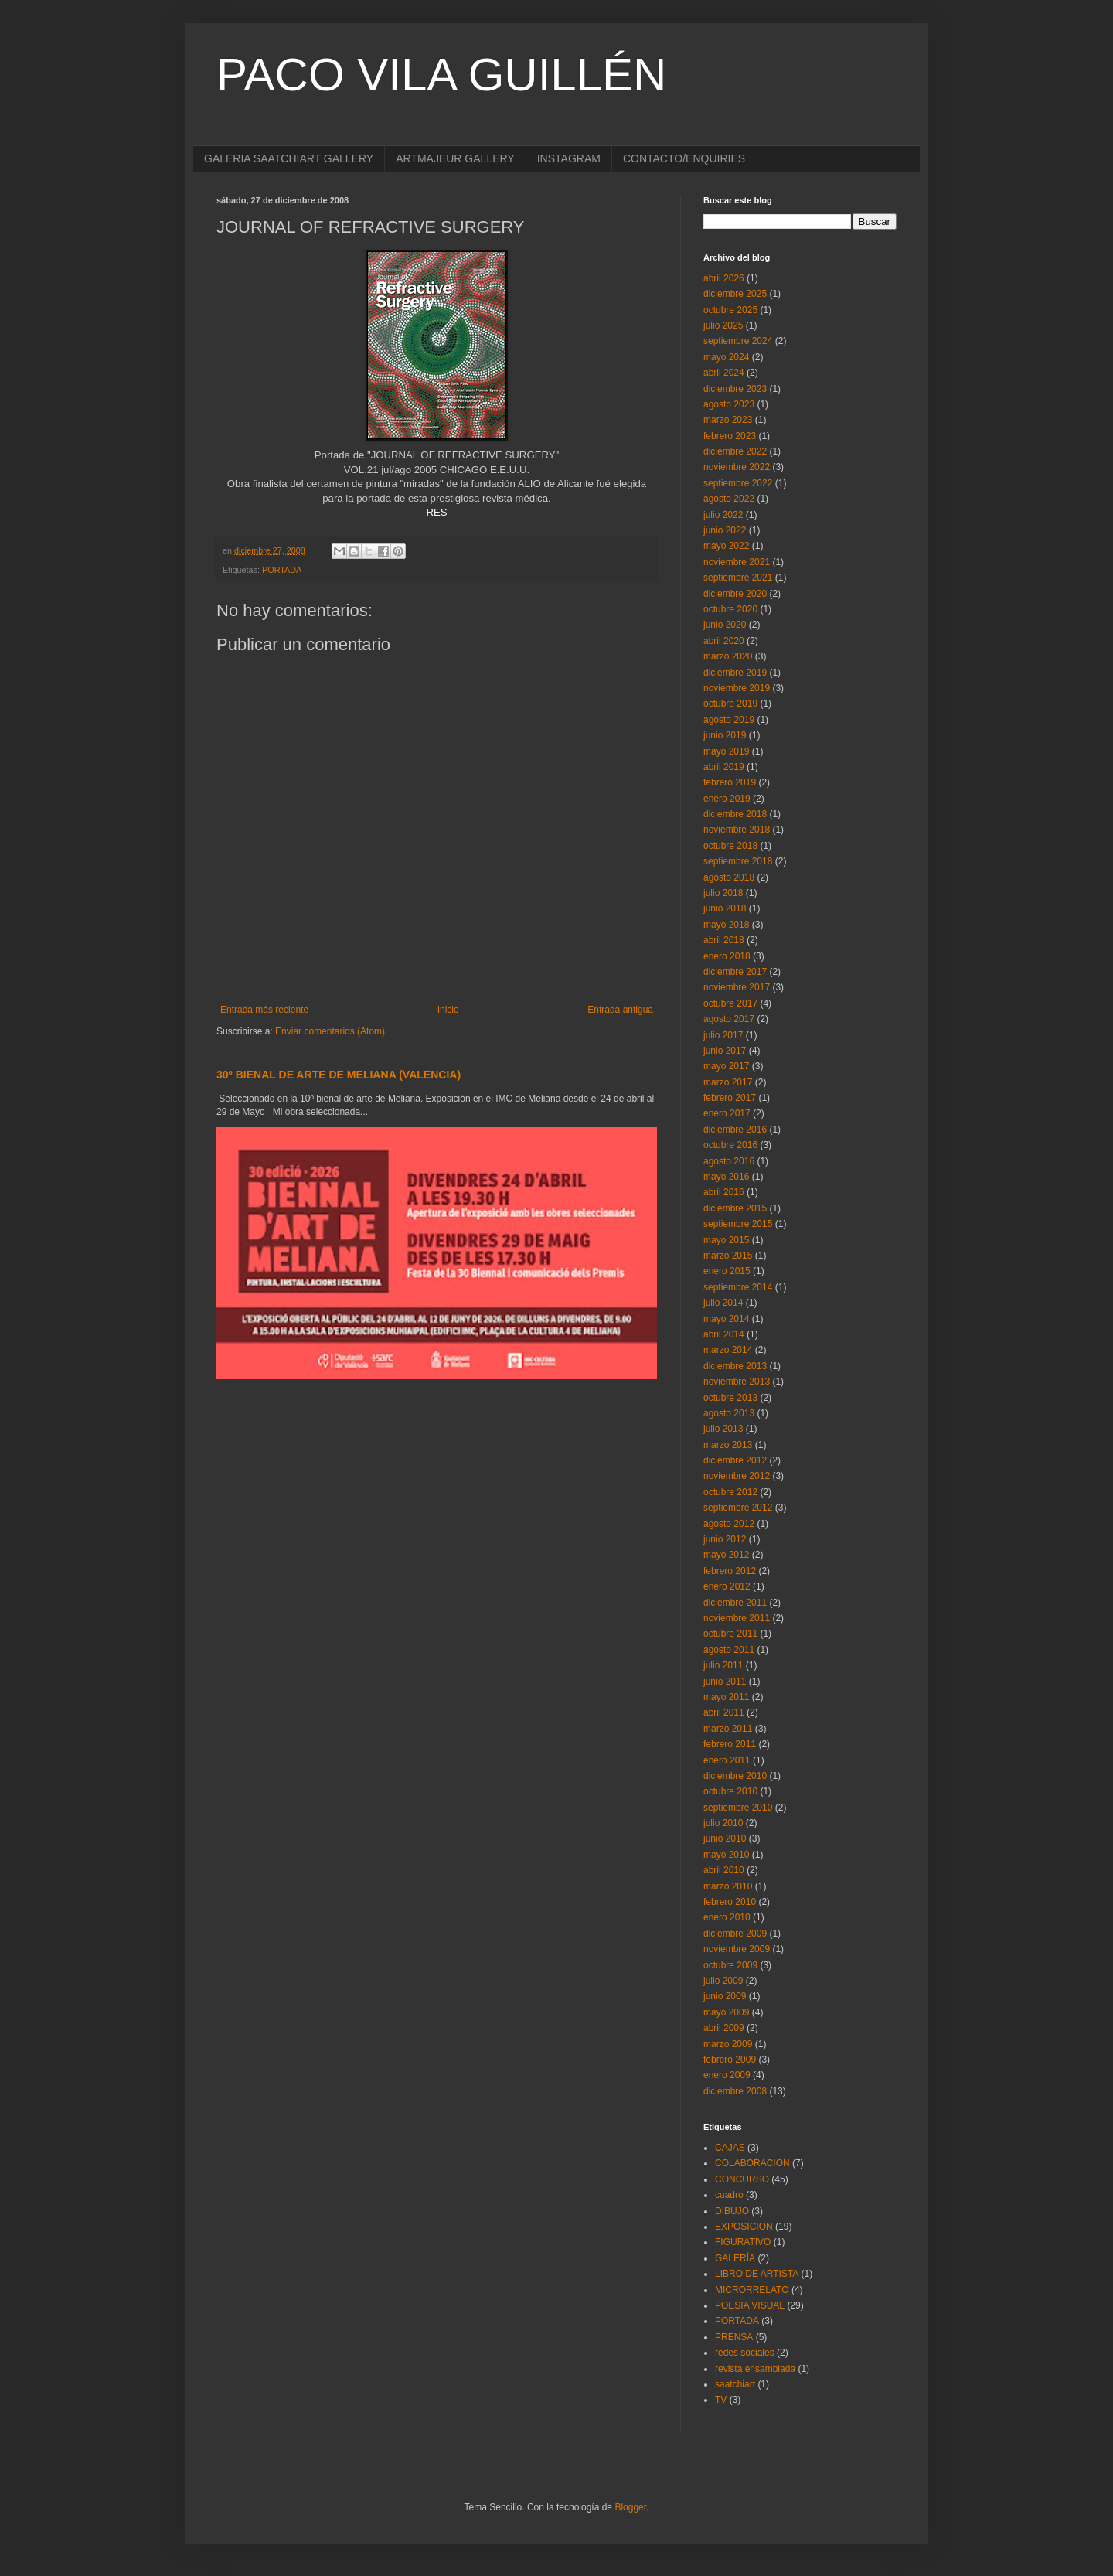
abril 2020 (723, 640)
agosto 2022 (728, 498)
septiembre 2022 (737, 483)
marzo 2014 (727, 1349)
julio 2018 (723, 893)
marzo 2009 (727, 2044)
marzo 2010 (727, 1886)
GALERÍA (735, 2258)
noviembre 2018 (736, 829)
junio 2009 (724, 1996)
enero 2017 (727, 1113)
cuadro (729, 2194)
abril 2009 (723, 2027)
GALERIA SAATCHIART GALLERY (288, 158)
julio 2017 (723, 1035)
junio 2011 (724, 1681)
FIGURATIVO (743, 2242)
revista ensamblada (755, 2368)
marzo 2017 (727, 1082)
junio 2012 (724, 1539)
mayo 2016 (726, 1176)
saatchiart (735, 2384)
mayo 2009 (726, 2012)
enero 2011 (727, 1760)
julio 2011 (723, 1665)
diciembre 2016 (735, 1129)
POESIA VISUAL (750, 2305)
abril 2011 (723, 1712)
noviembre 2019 (736, 688)
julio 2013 (723, 1428)
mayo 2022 (726, 545)
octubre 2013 (730, 1397)
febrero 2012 (729, 1571)
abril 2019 (723, 767)
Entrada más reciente (264, 1009)
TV (721, 2399)
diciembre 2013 (735, 1366)
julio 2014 (723, 1302)
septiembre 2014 (737, 1287)
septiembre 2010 (737, 1807)
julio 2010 (723, 1823)
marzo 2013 (727, 1445)
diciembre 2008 (735, 2091)
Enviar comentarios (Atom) (330, 1031)
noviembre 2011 (736, 1618)
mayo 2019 (726, 751)
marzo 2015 (727, 1255)
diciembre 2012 (735, 1460)
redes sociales (744, 2352)
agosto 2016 (728, 1161)
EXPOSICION (744, 2226)
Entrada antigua (620, 1009)
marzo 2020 (727, 656)
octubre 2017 (730, 1003)
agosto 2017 (728, 1019)
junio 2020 (724, 624)
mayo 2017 (726, 1066)
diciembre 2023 (735, 388)
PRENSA (734, 2337)
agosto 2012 (728, 1523)
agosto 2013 (728, 1413)
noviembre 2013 (736, 1381)
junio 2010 (724, 1838)
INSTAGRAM (569, 158)
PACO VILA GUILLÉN (441, 75)
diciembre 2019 (735, 672)
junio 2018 (724, 908)
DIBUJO (732, 2211)
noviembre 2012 (736, 1475)
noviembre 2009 (736, 1949)
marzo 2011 (727, 1728)
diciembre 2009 (735, 1933)
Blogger (630, 2507)
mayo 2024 (726, 357)
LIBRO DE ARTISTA (756, 2273)
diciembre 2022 (735, 451)
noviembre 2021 (736, 562)
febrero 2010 (729, 1901)
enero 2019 (727, 798)
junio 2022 (724, 530)
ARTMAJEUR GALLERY (455, 158)
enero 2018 (727, 956)
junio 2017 (724, 1050)
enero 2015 (727, 1271)
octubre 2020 (730, 609)
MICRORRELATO (752, 2290)
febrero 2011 (729, 1744)
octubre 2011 (730, 1633)
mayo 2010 (726, 1854)
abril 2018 (723, 940)
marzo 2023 (727, 419)
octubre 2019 (730, 703)
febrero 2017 (729, 1097)
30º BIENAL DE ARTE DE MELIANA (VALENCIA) (338, 1074)
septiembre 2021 (737, 577)
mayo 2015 (726, 1240)
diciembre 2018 (735, 814)
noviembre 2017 (736, 987)
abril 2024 (723, 372)
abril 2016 (723, 1192)
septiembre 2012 (737, 1507)
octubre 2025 (730, 310)
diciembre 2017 (735, 971)
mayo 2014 (726, 1319)
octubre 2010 (730, 1791)
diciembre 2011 (735, 1602)
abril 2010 (723, 1870)
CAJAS (730, 2147)
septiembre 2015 (737, 1223)
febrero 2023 (729, 436)
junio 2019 (724, 735)
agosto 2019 (728, 719)
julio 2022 (723, 514)
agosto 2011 (728, 1649)
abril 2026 (723, 278)
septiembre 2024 (737, 341)
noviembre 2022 (736, 467)
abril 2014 (723, 1334)
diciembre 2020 (735, 593)
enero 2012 (727, 1586)
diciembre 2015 (735, 1208)
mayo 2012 (726, 1554)
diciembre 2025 (735, 293)
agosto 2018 (728, 877)
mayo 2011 (726, 1697)
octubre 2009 (730, 1965)
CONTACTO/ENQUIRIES (684, 158)
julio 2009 (723, 1980)
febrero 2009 (729, 2059)
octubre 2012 (730, 1492)
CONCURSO (742, 2179)
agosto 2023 (728, 404)
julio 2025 (723, 325)
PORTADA (281, 569)
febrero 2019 (729, 782)
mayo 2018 (726, 924)
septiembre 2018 (737, 861)
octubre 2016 (730, 1145)
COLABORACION (752, 2163)
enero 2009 (727, 2075)
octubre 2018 (730, 845)
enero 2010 (727, 1917)
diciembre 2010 (735, 1775)
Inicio (448, 1009)
